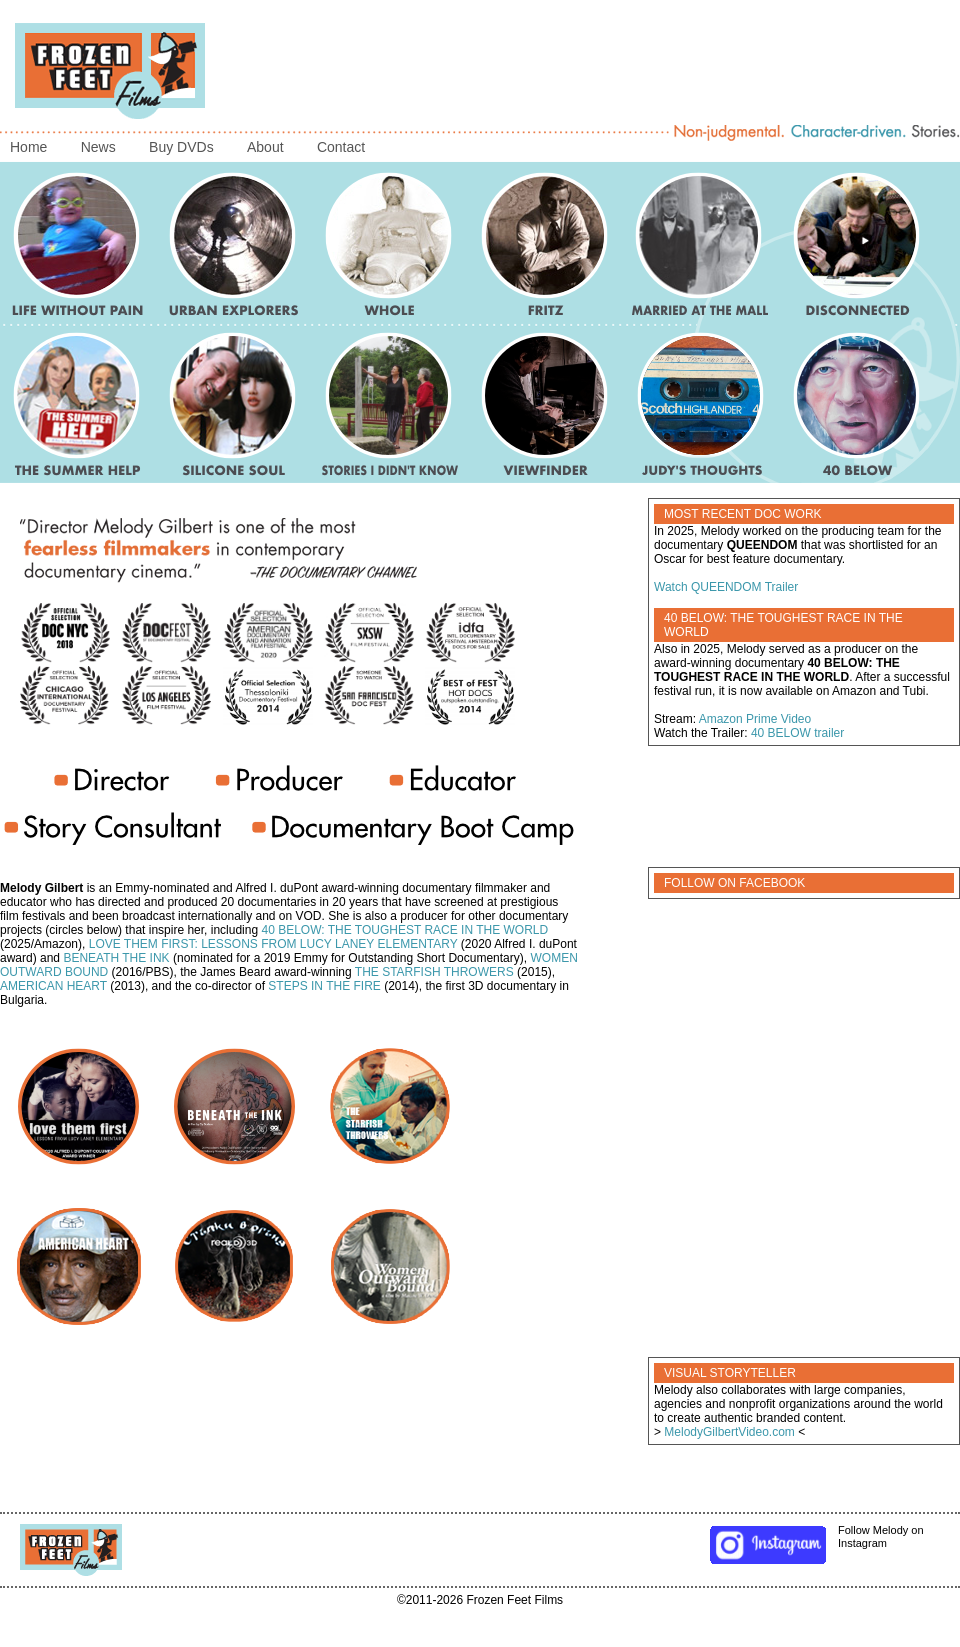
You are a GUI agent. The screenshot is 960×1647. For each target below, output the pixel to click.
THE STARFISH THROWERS (434, 972)
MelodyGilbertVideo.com (729, 1432)
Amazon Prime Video (755, 719)
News (98, 147)
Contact (341, 147)
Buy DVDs (181, 147)
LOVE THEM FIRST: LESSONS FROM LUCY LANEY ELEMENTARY (273, 944)
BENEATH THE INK (116, 958)
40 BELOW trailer (797, 733)
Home (28, 147)
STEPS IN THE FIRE (324, 986)
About (265, 147)
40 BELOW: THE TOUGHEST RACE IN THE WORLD (404, 930)
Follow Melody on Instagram (816, 1537)
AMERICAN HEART (53, 986)
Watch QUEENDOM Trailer (726, 587)
